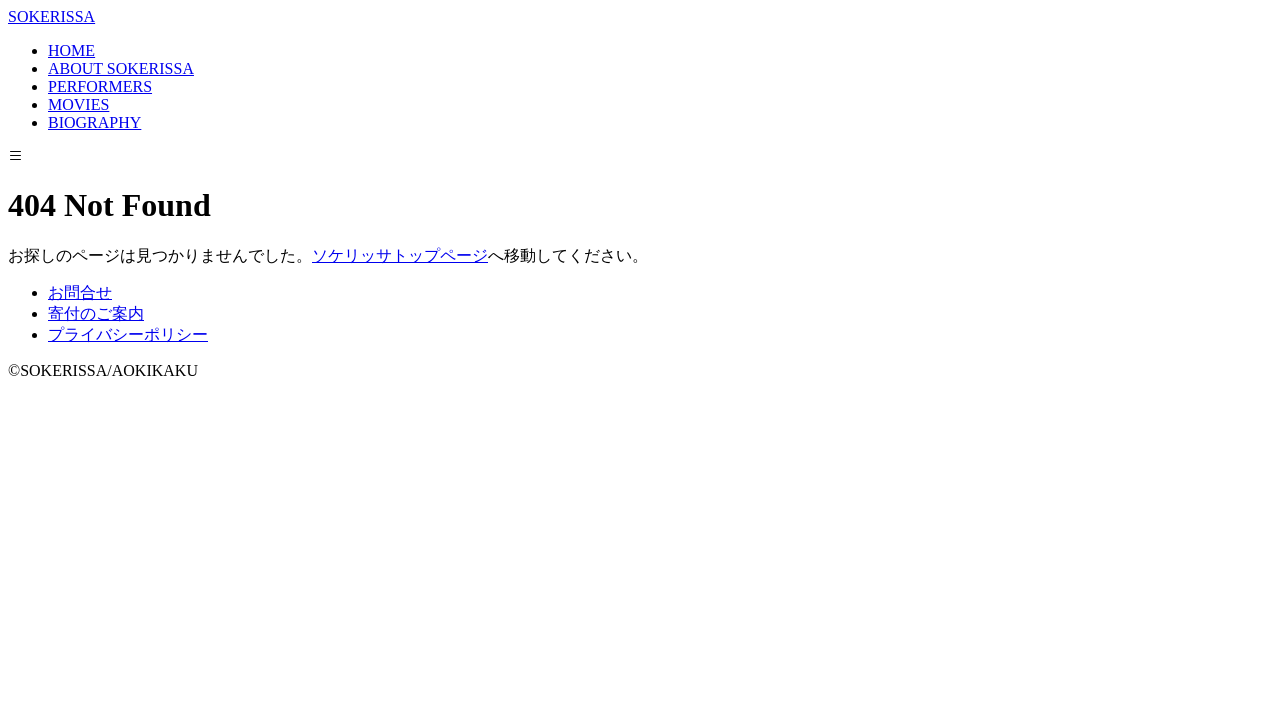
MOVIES (78, 104)
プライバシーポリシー (128, 334)
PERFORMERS (100, 86)
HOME (71, 50)
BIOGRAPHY (94, 122)
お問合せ (80, 292)
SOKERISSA (51, 16)
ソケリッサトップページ (400, 255)
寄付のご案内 (96, 313)
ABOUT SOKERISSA (121, 68)
